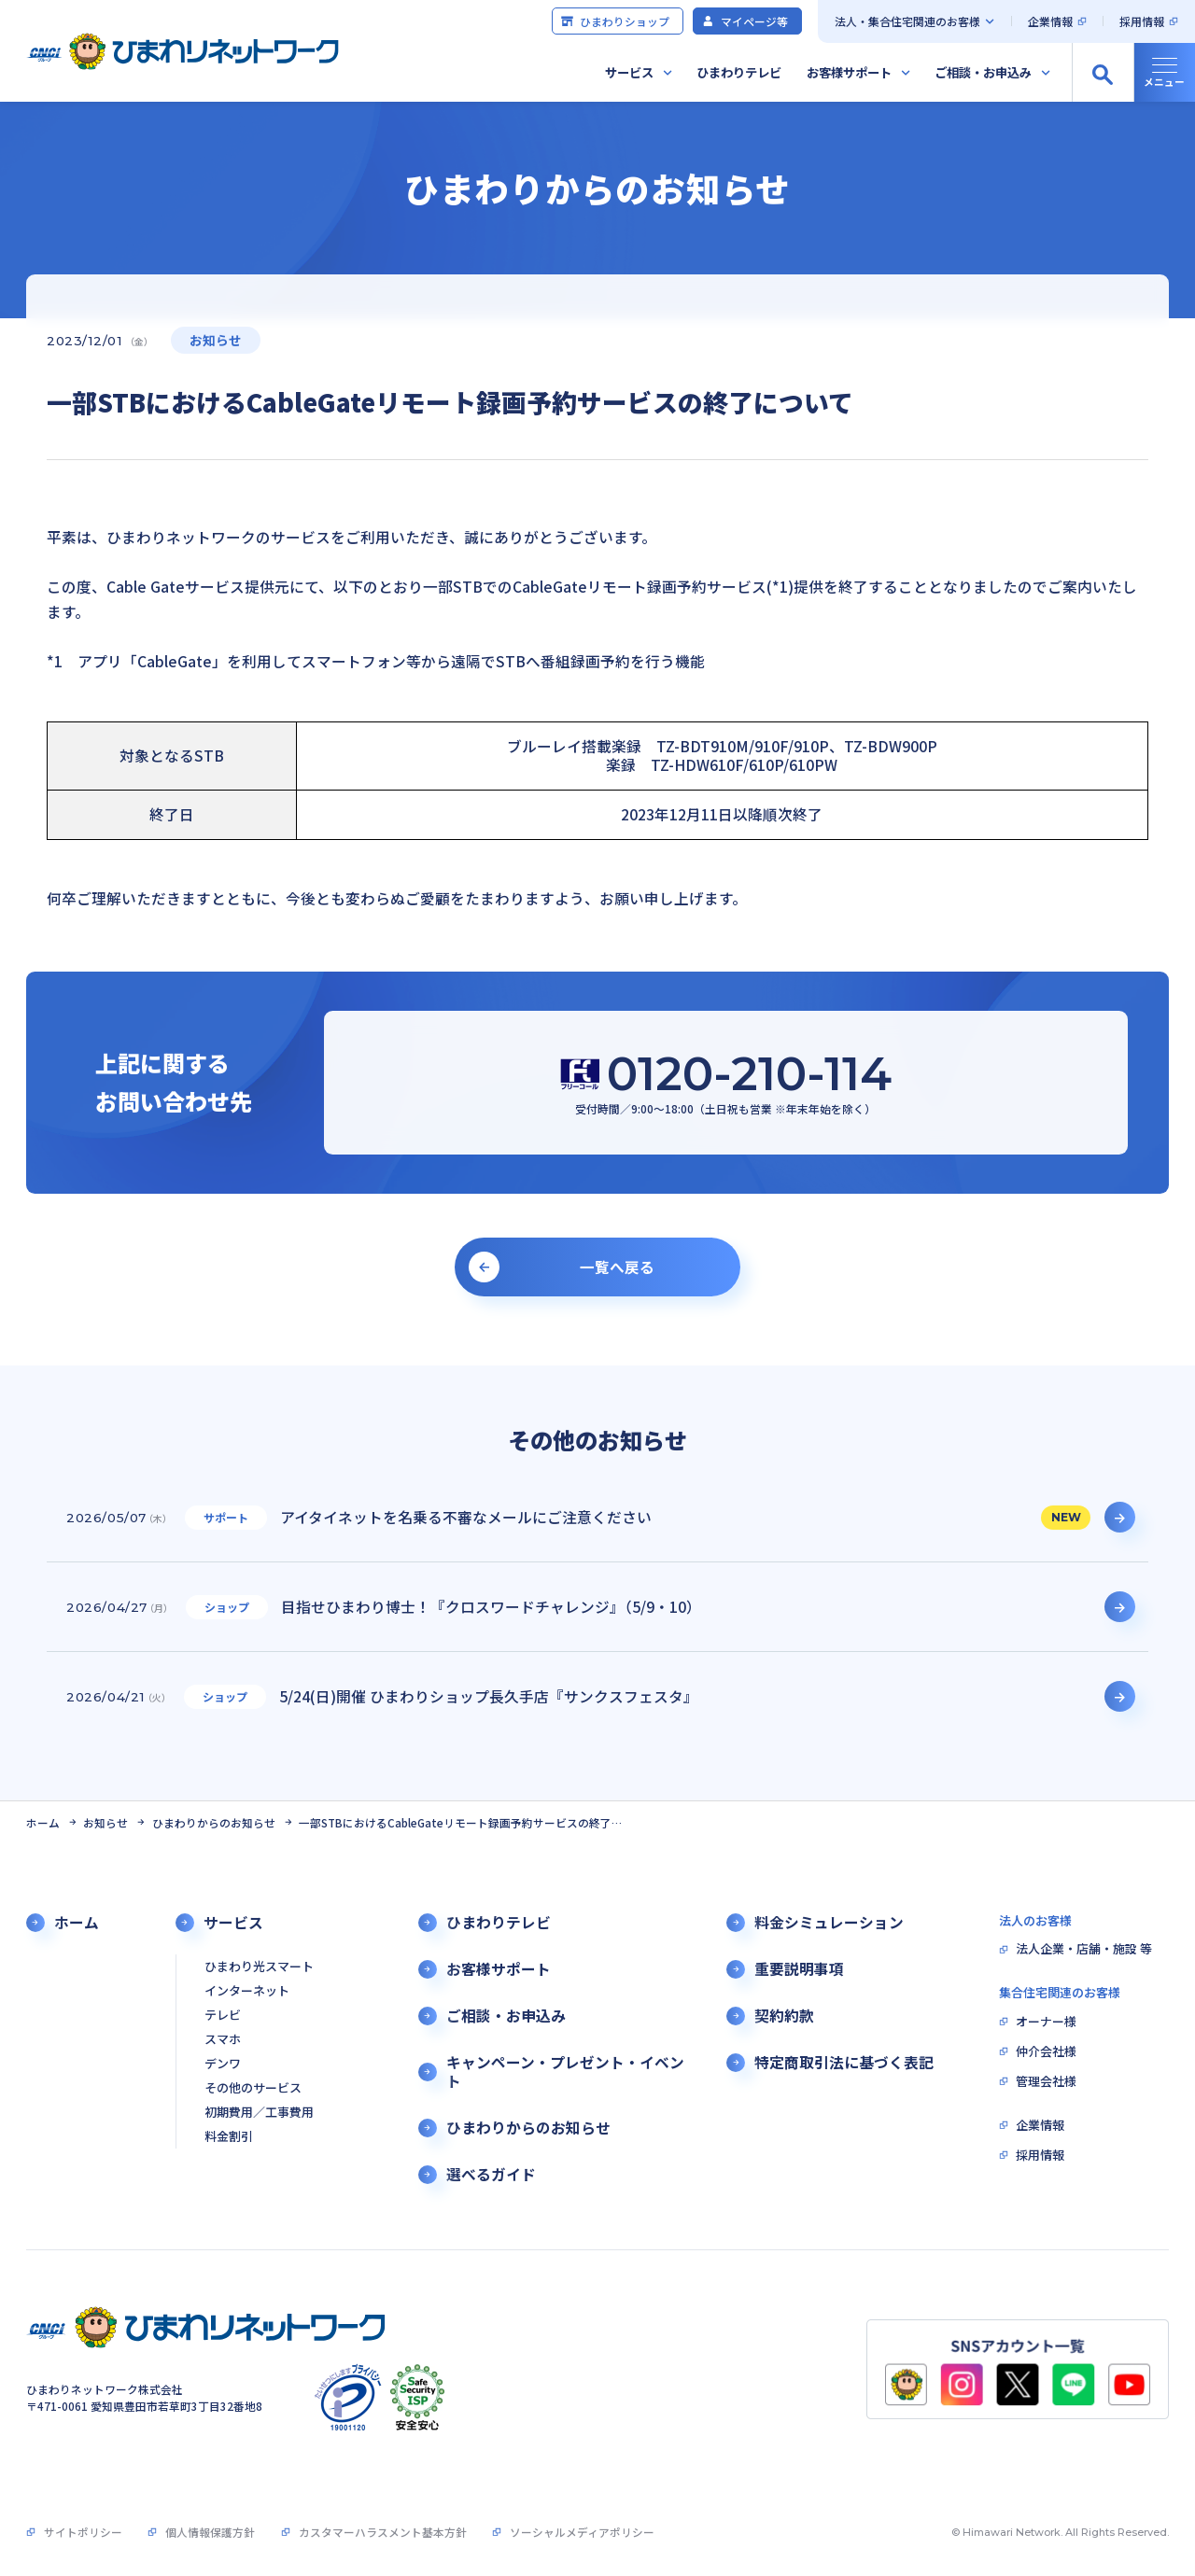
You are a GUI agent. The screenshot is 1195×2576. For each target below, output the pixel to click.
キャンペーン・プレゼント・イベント (565, 2072)
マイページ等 (744, 21)
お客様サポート (849, 72)
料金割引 (228, 2137)
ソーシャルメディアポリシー (582, 2532)
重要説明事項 (799, 1969)
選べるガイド (491, 2174)
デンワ (222, 2064)
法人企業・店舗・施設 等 (1084, 1949)
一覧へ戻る (617, 1267)
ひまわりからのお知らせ (213, 1822)
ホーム (43, 1822)
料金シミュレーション (829, 1922)
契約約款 (784, 2016)
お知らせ (105, 1822)
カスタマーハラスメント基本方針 (383, 2532)
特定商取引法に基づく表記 (844, 2062)
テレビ (222, 2015)
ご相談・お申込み (983, 72)
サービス (629, 72)
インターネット (246, 1991)
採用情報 (1141, 21)
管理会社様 (1046, 2082)
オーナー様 (1046, 2022)
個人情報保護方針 (210, 2532)
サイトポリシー (83, 2532)
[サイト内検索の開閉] (1102, 73)
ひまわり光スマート (259, 1967)
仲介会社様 (1046, 2052)
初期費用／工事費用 (259, 2113)
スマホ (222, 2040)
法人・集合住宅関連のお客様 (907, 21)
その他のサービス (253, 2088)
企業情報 (1050, 21)
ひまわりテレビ (738, 72)
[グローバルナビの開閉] (1164, 73)
